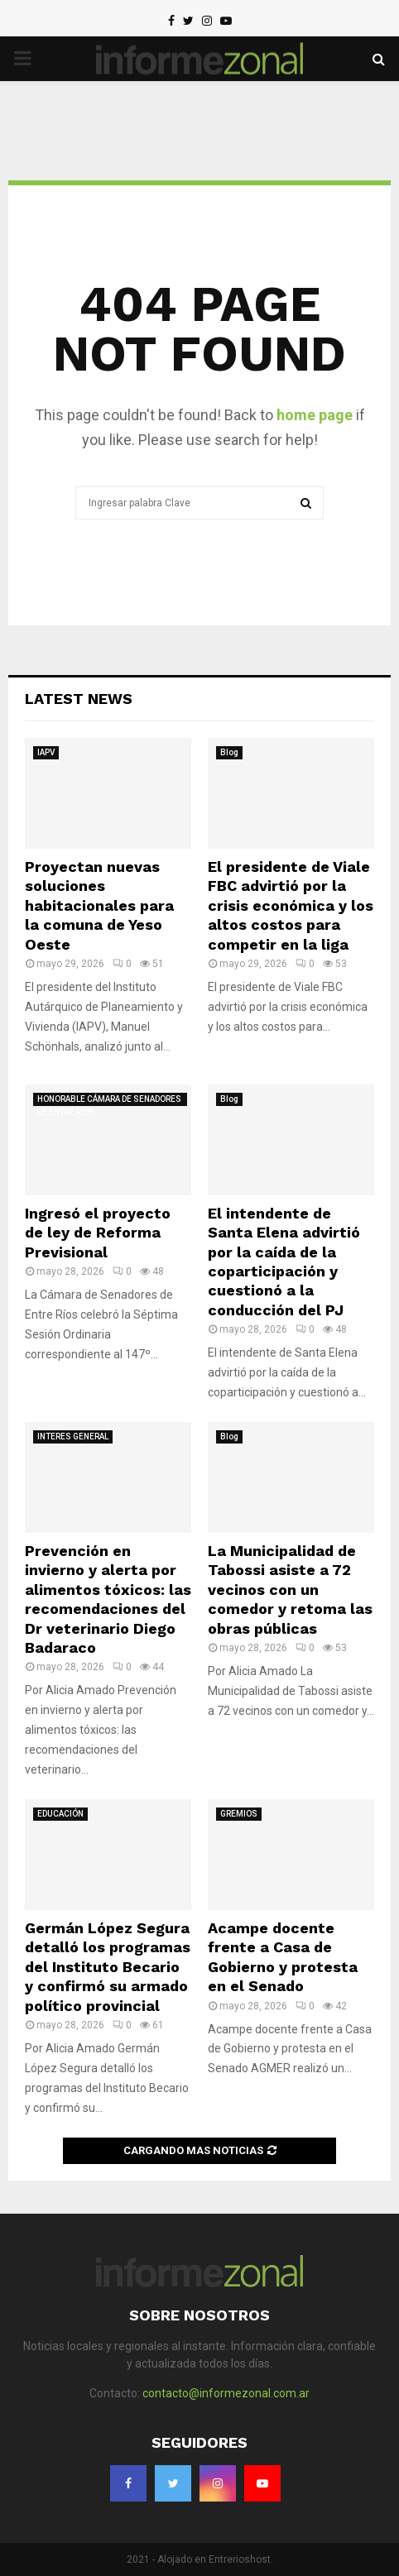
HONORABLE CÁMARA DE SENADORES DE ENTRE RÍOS (109, 1100)
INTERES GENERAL (72, 1436)
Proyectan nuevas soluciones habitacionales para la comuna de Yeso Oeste (99, 905)
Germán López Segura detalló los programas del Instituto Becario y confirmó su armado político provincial (107, 1966)
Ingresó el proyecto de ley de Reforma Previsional (98, 1232)
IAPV (46, 752)
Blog (229, 752)
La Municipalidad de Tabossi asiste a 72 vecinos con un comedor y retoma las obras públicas (290, 1589)
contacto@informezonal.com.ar (226, 2393)
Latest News (78, 698)
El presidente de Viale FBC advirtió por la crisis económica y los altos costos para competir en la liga (290, 905)
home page (314, 415)
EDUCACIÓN (60, 1813)
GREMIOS (238, 1813)
